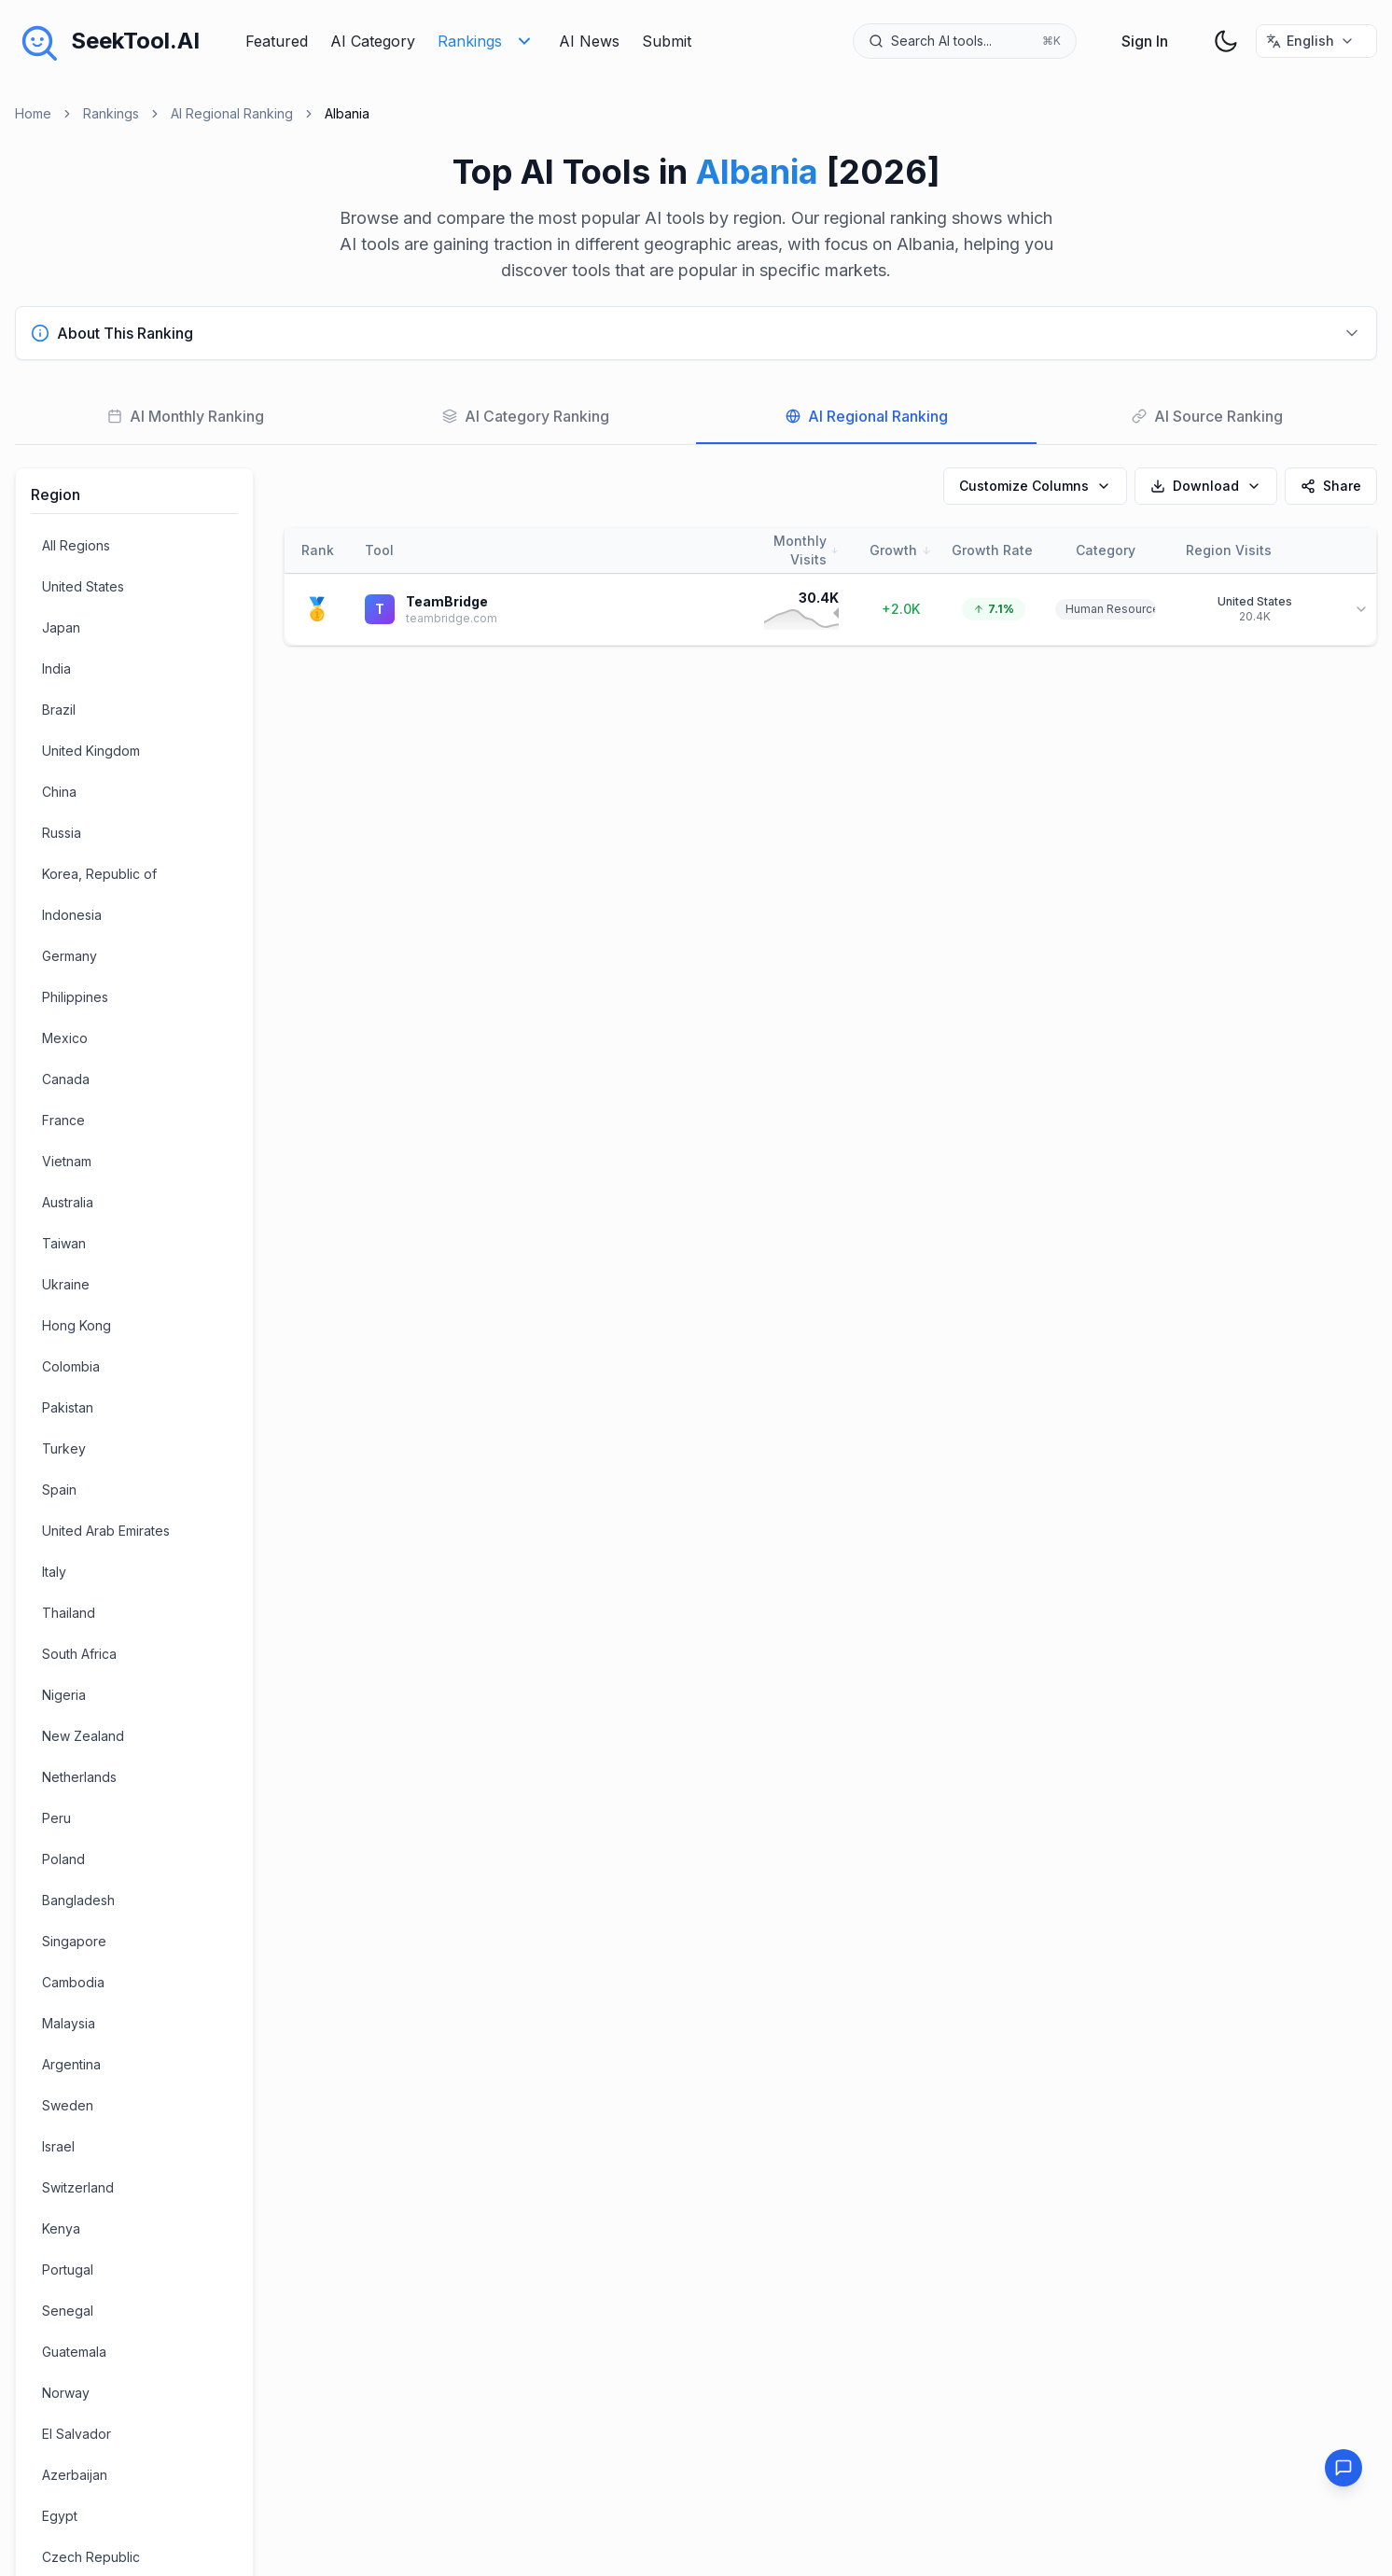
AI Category (372, 41)
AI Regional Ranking (232, 113)
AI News (589, 41)
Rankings (487, 41)
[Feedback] (1343, 2467)
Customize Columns (1035, 486)
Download (1205, 486)
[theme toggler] (1226, 41)
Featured (276, 41)
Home (33, 113)
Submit (666, 41)
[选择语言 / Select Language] (1316, 41)
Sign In (1144, 41)
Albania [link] (347, 113)
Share (1331, 486)
